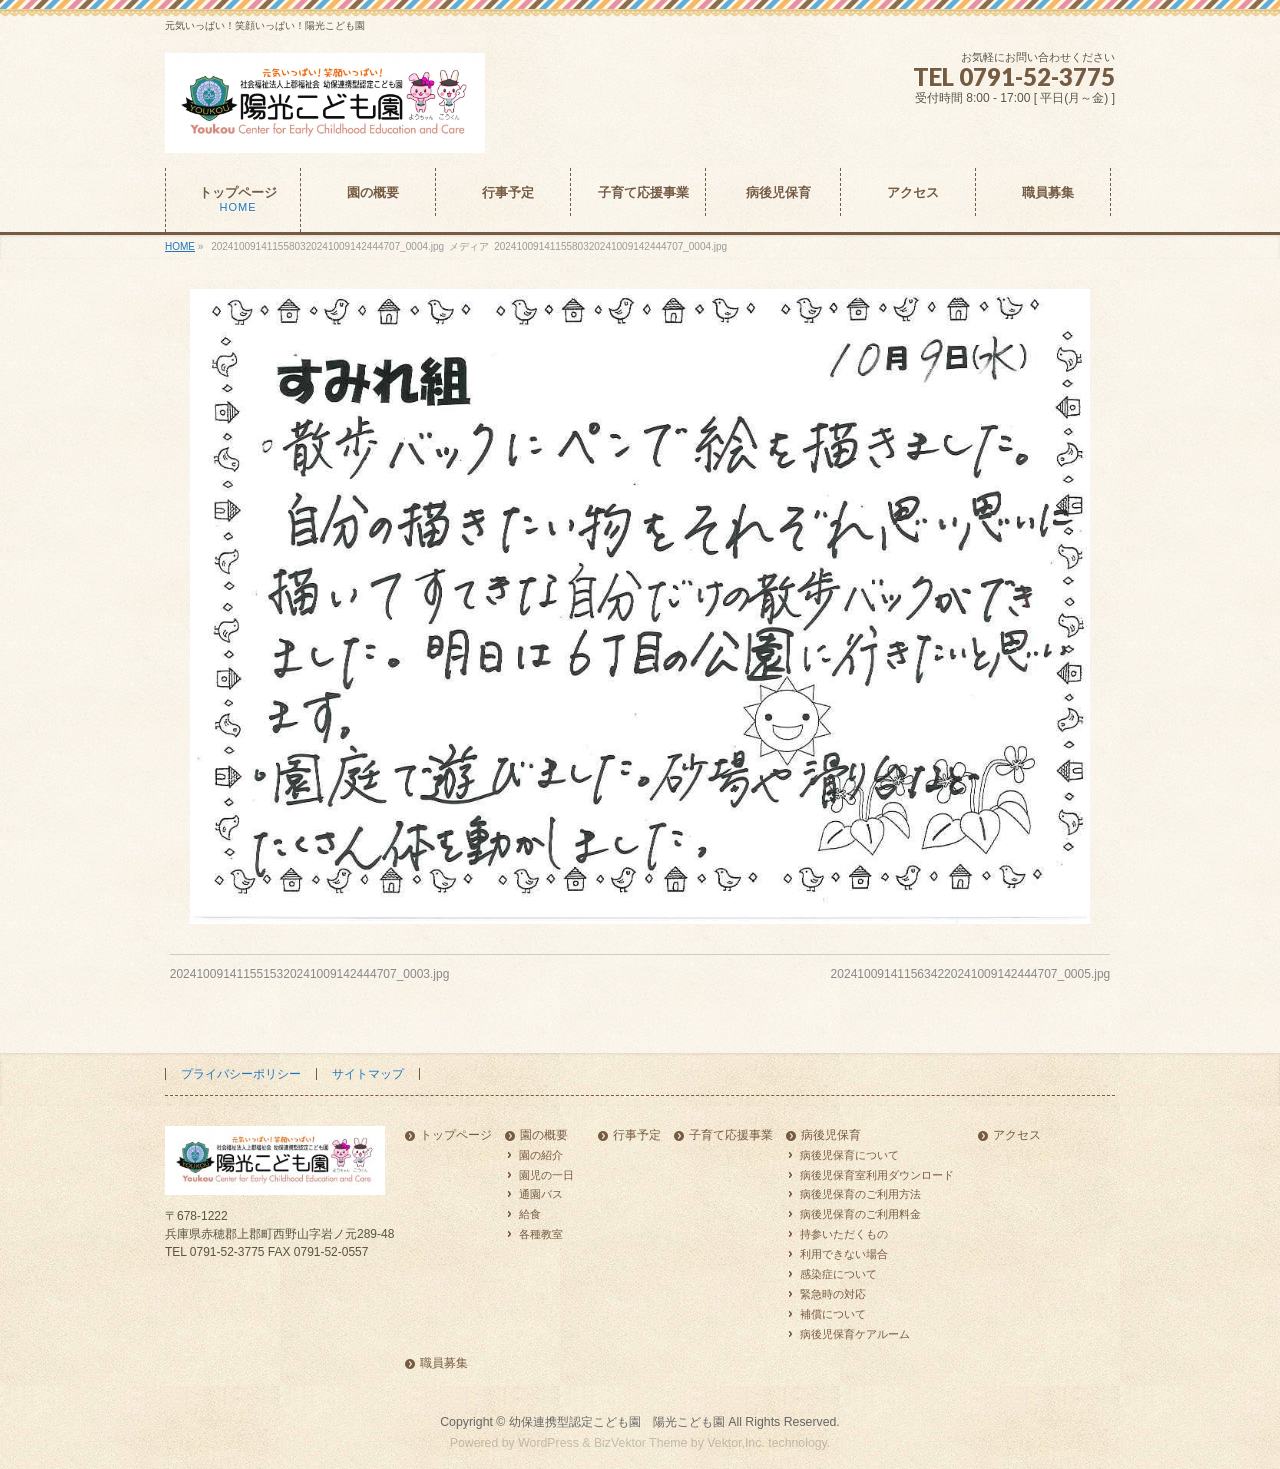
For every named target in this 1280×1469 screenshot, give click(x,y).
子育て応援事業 (731, 1135)
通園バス (541, 1194)
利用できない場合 (844, 1254)
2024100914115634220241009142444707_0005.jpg (971, 974)
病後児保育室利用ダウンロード (877, 1175)
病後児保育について (849, 1155)
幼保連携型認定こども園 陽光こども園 (617, 1422)
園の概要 (544, 1135)
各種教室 (541, 1234)
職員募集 (444, 1363)
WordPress (548, 1443)
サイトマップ (368, 1074)
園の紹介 (541, 1155)
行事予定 (637, 1135)
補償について (833, 1314)
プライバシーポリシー (241, 1074)
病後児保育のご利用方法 (860, 1194)
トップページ (456, 1135)
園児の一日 (546, 1175)
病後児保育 (831, 1135)
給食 (530, 1214)
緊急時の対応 (833, 1294)
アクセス (1017, 1135)
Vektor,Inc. (736, 1443)
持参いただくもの (844, 1234)
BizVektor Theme (641, 1443)
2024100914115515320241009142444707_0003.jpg (310, 974)
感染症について (838, 1274)
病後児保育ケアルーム (855, 1334)
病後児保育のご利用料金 (860, 1214)
